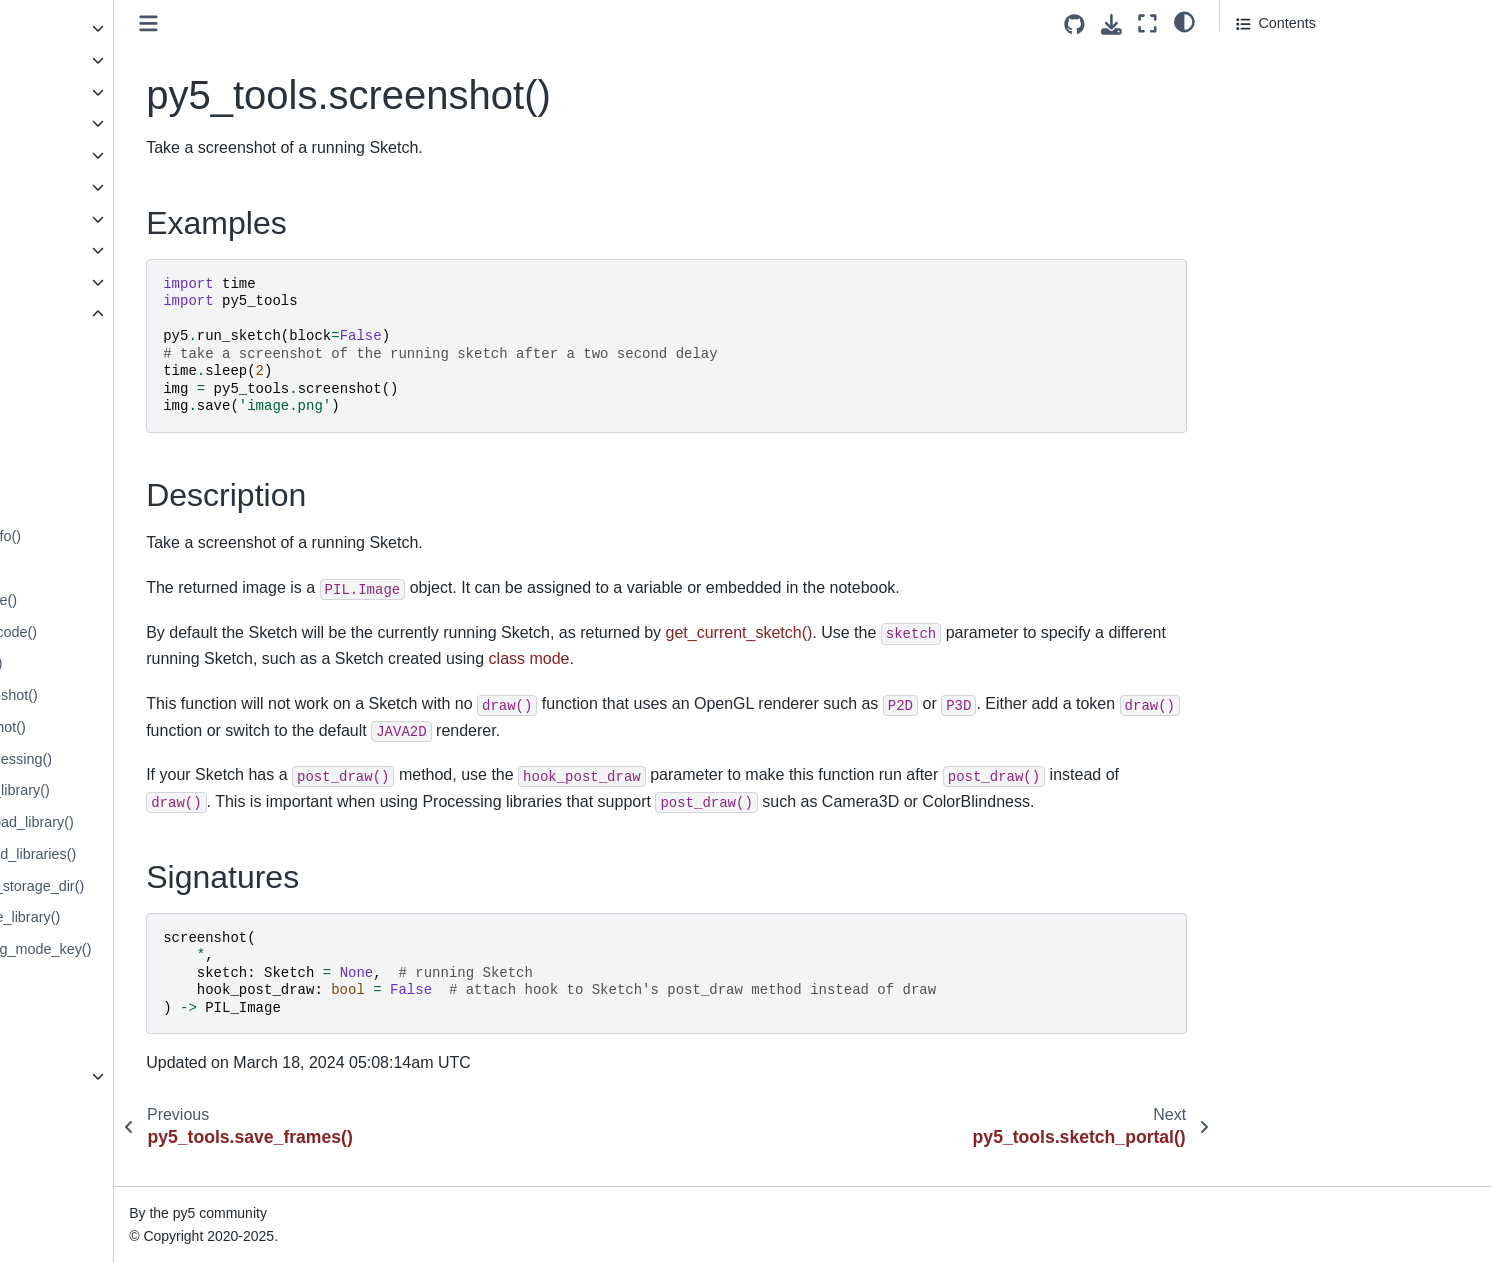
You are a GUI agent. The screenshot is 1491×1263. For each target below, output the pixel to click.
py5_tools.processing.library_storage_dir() (164, 886)
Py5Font (53, 155)
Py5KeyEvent (69, 219)
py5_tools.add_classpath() (114, 346)
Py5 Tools (59, 314)
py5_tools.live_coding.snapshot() (135, 727)
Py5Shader (61, 92)
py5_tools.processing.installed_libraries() (160, 854)
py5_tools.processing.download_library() (159, 822)
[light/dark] (1184, 21)
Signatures (1270, 117)
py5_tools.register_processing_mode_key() (167, 949)
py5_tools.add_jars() (95, 377)
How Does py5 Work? (95, 1160)
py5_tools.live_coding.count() (123, 663)
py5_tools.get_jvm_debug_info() (132, 536)
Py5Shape (59, 60)
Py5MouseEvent (78, 187)
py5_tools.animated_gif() (109, 441)
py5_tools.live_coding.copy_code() (140, 632)
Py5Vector (59, 250)
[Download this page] (1111, 24)
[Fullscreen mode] (1147, 23)
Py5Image (58, 28)
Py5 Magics (63, 282)
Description (1272, 89)
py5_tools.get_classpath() (112, 504)
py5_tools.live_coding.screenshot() (141, 695)
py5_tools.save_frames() (109, 981)
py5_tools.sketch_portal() (110, 1044)
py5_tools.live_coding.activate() (130, 600)
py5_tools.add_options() (107, 409)
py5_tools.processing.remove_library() (152, 917)
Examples (1269, 61)
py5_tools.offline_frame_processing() (148, 759)
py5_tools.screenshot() (109, 1013)
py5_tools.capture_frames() (117, 473)
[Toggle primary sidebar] (362, 23)
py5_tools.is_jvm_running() (116, 568)
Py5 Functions (71, 1076)
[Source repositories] (1074, 24)
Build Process (70, 1192)
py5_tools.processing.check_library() (147, 790)
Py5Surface (63, 123)
